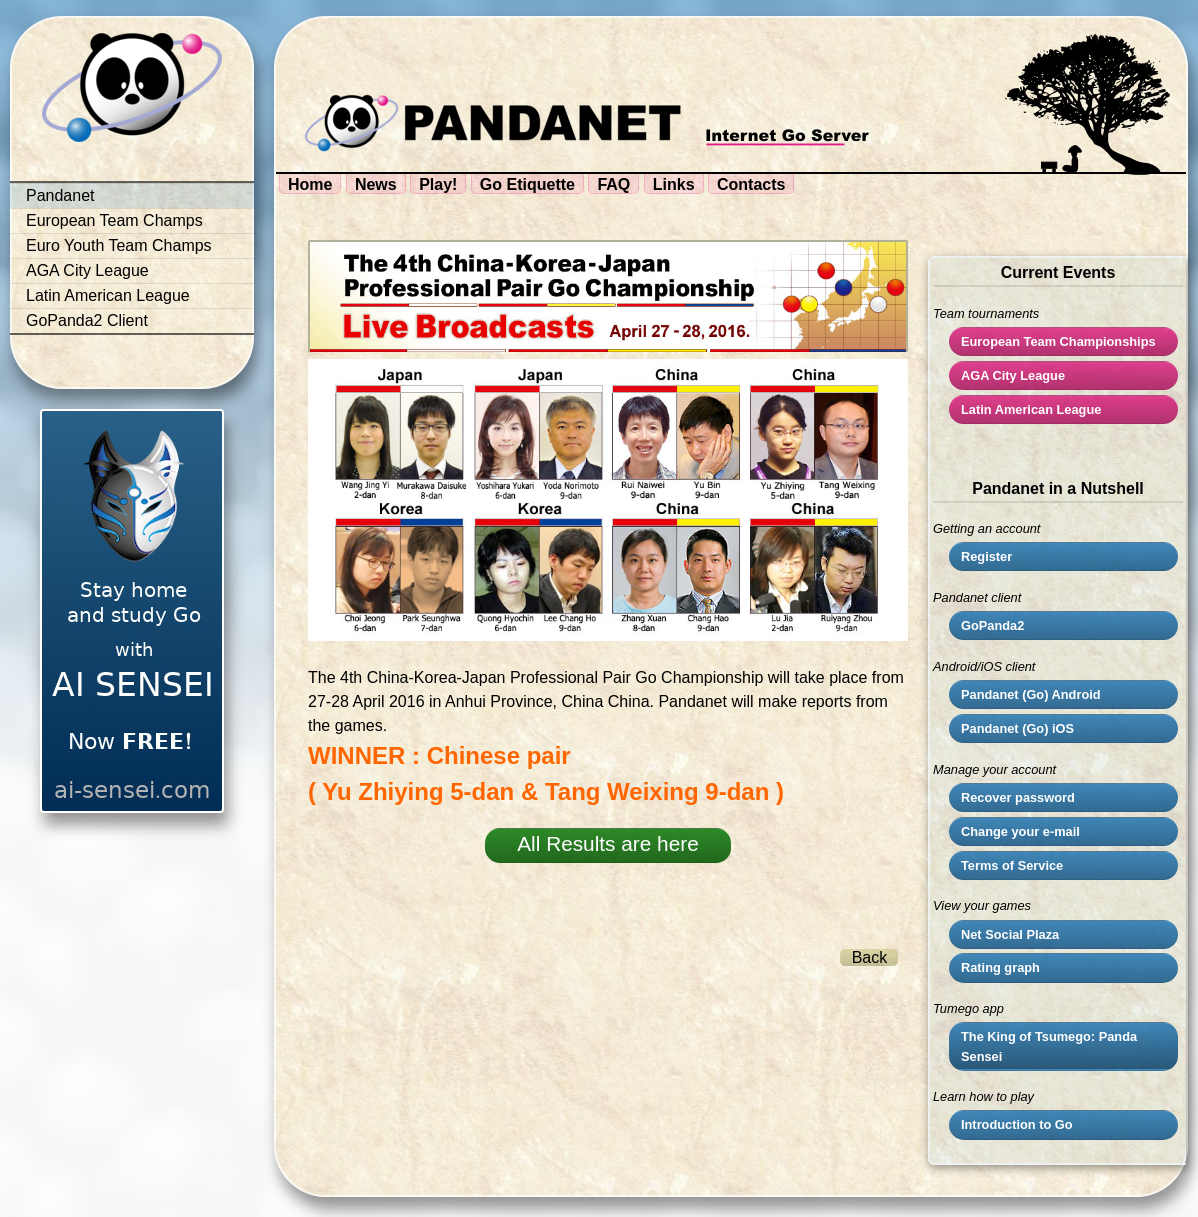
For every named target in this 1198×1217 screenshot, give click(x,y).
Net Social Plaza (1010, 934)
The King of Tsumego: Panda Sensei (1049, 1046)
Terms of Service (1012, 865)
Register (986, 556)
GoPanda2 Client (87, 320)
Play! (438, 184)
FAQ (613, 184)
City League (1013, 375)
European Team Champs (114, 220)
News (376, 184)
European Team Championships (1058, 341)
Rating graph (1000, 967)
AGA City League (87, 270)
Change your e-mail (1020, 831)
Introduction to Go (1017, 1124)
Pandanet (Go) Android (1031, 694)
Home (310, 184)
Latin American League (108, 295)
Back (870, 957)
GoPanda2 (992, 625)
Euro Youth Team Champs (119, 245)
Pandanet (60, 195)
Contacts (751, 184)
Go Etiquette (527, 184)
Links (674, 184)
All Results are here (607, 843)
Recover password (1018, 797)
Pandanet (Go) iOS (1017, 728)
